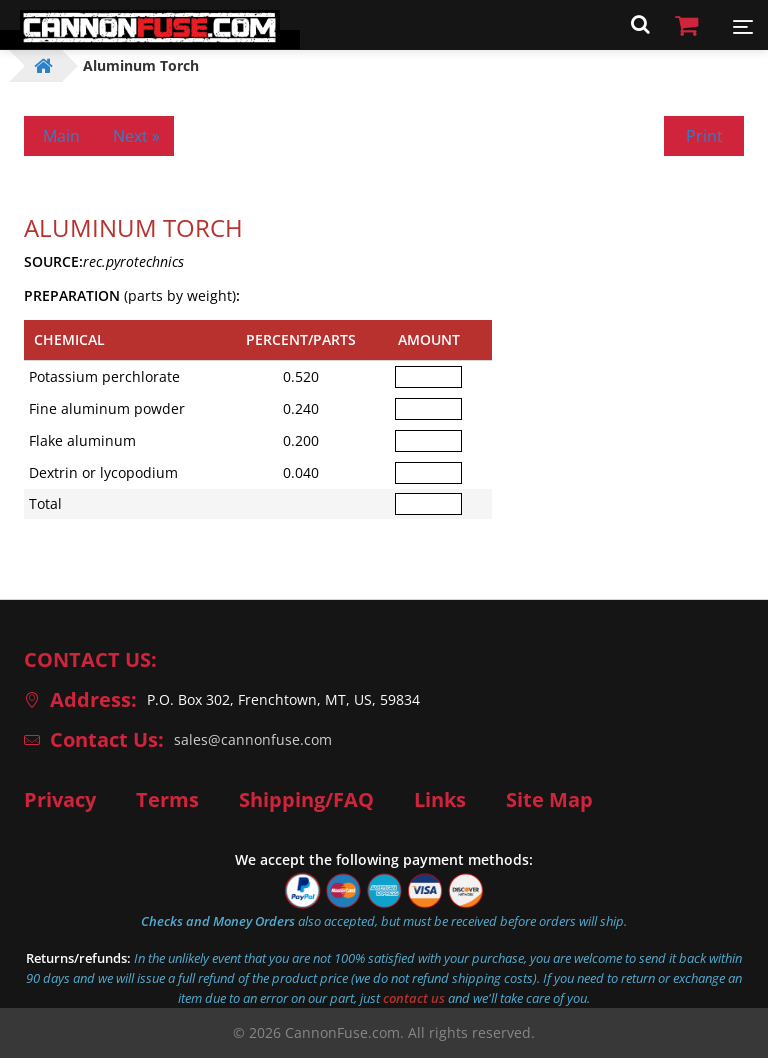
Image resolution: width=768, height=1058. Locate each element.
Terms (167, 800)
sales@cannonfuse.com (253, 739)
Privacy (60, 800)
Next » (136, 136)
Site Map (549, 800)
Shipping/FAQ (306, 800)
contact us (414, 998)
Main (61, 136)
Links (440, 800)
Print (704, 136)
